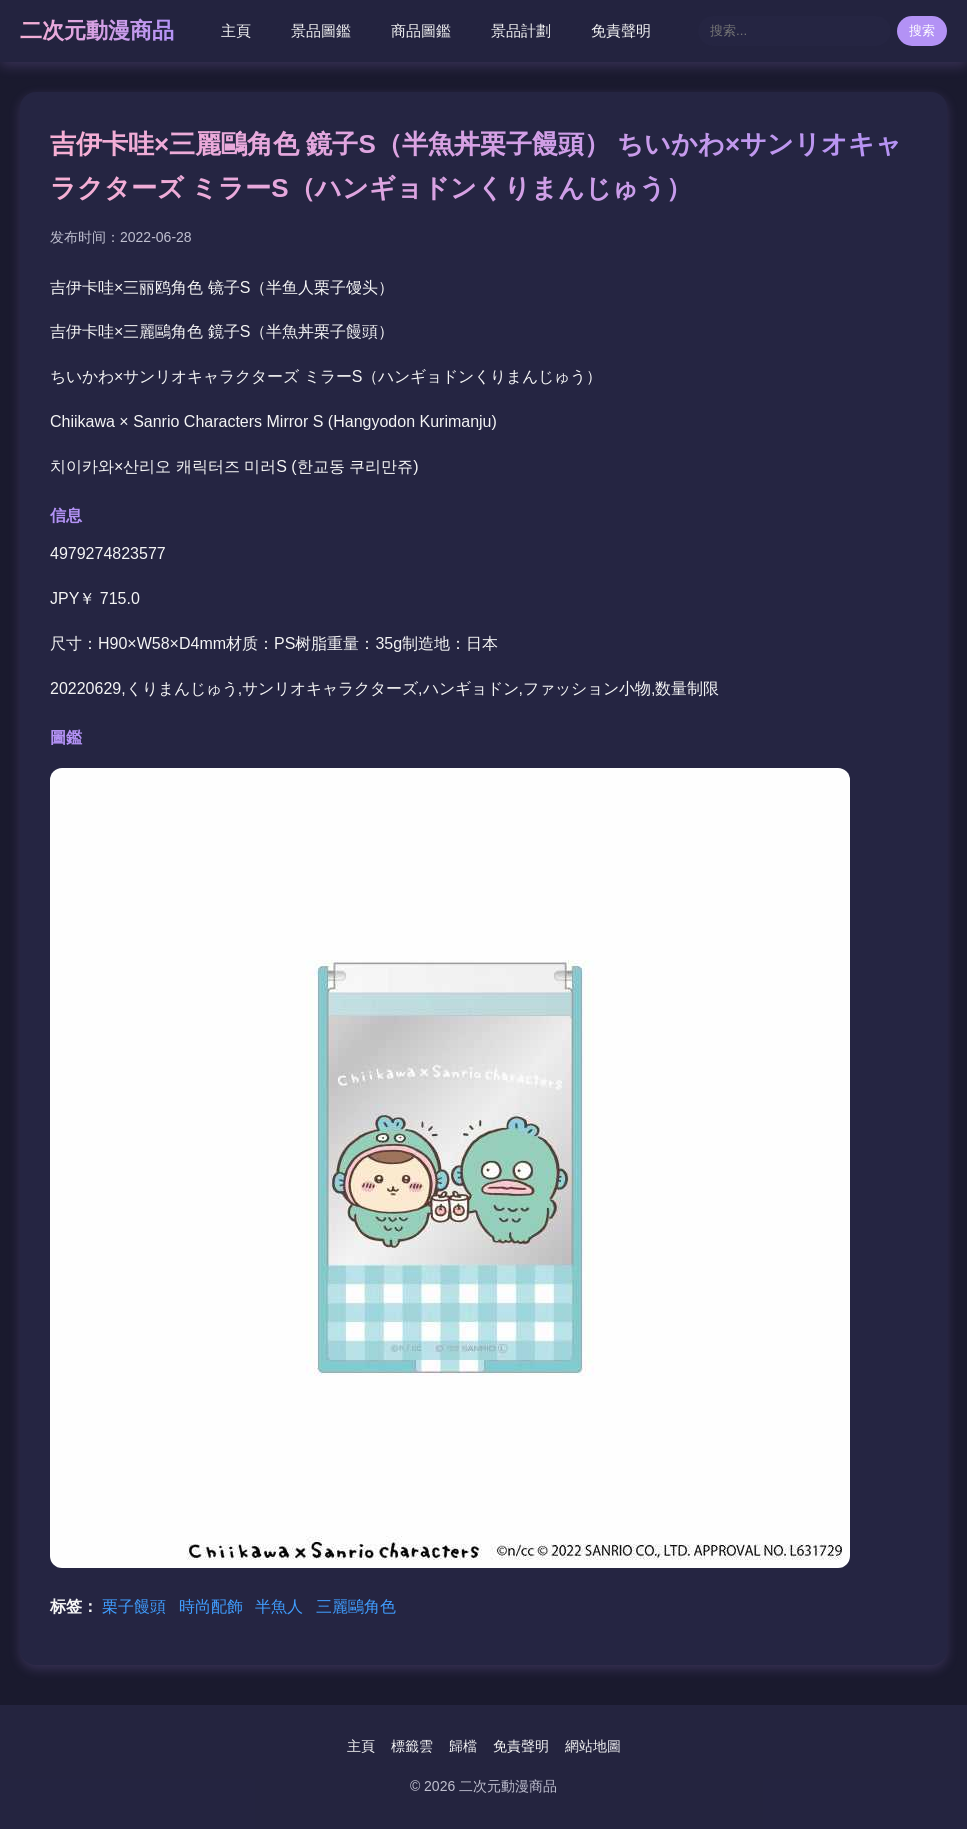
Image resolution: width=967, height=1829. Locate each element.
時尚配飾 (213, 1606)
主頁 (236, 30)
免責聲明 (621, 30)
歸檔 (463, 1746)
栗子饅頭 (136, 1606)
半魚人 (281, 1606)
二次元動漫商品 (97, 30)
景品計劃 (521, 30)
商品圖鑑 (421, 30)
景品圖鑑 (321, 30)
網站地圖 (593, 1746)
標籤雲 (412, 1746)
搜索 (922, 30)
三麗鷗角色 (356, 1606)
